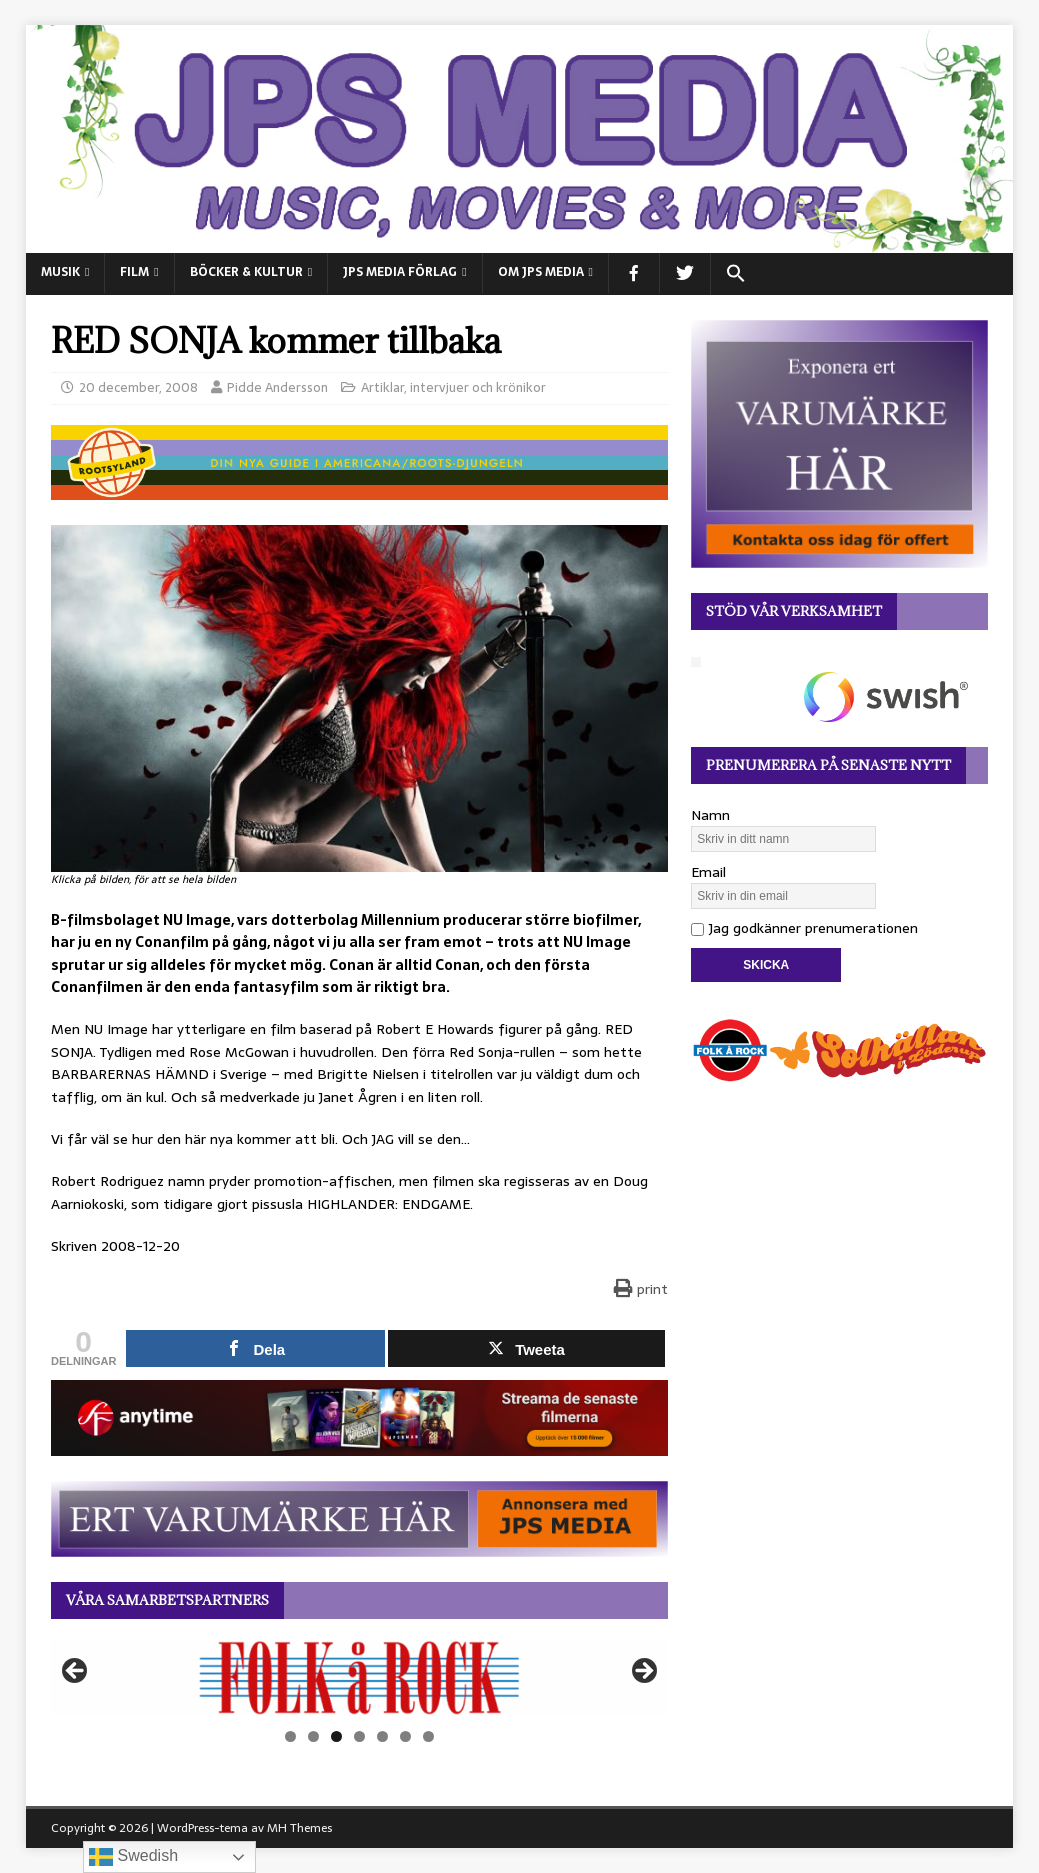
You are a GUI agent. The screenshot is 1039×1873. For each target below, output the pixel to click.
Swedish (133, 1857)
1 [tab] (290, 1736)
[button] (735, 274)
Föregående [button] (76, 1672)
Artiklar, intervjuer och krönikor (453, 387)
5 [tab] (382, 1736)
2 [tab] (313, 1736)
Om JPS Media (541, 272)
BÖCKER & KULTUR (246, 272)
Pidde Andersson (277, 387)
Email (708, 872)
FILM (134, 272)
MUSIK (60, 272)
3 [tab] (336, 1736)
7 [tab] (428, 1736)
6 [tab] (405, 1736)
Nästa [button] (643, 1672)
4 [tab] (359, 1736)
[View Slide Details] (359, 1677)
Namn (710, 815)
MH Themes (299, 1828)
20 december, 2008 (138, 387)
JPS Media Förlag (400, 272)
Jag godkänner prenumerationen (804, 928)
